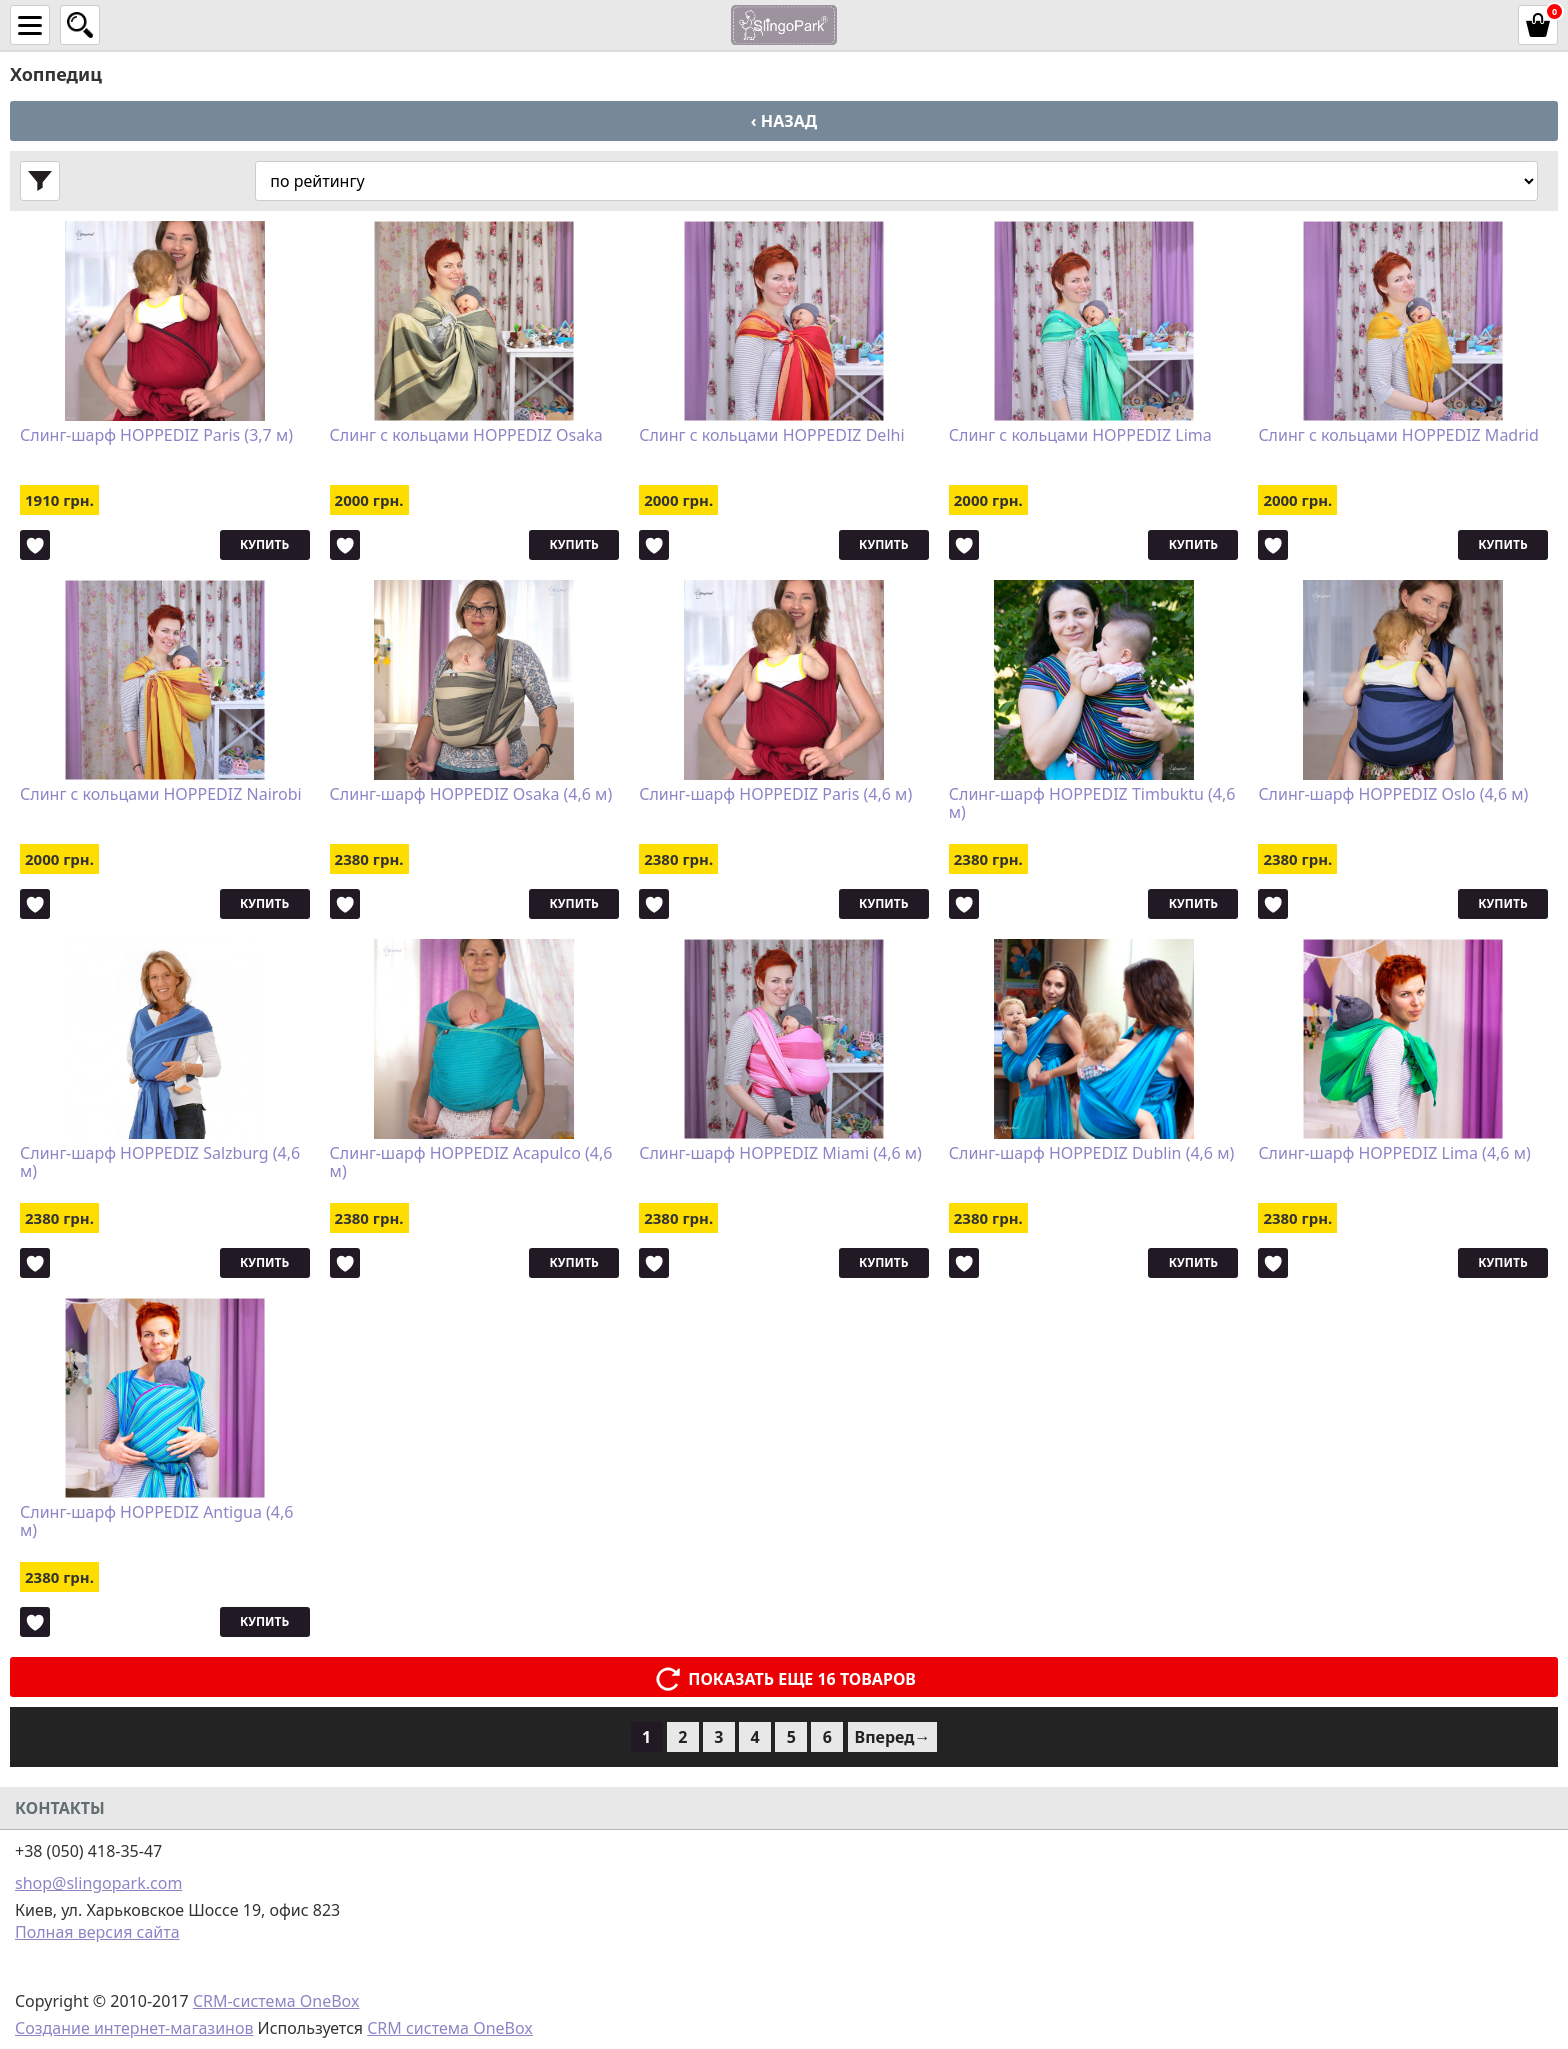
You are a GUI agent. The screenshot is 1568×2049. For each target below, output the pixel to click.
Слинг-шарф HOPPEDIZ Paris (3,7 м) (156, 436)
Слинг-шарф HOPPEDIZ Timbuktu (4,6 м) (1092, 804)
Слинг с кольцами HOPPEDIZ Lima (1080, 436)
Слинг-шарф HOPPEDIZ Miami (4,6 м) (780, 1154)
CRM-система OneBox (276, 2001)
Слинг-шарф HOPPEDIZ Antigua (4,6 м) (156, 1522)
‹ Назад (784, 121)
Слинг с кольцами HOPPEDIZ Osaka (466, 436)
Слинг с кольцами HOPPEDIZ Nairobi (161, 795)
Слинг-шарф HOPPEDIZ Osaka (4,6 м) (471, 795)
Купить (264, 544)
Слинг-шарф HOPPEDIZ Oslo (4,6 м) (1393, 795)
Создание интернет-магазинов (134, 2028)
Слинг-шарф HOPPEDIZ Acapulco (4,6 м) (471, 1163)
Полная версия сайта (97, 1932)
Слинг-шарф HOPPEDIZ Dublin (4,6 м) (1092, 1154)
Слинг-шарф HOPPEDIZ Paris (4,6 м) (775, 795)
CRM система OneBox (450, 2028)
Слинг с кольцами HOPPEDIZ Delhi (771, 436)
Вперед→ (893, 1737)
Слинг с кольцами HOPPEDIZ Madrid (1398, 436)
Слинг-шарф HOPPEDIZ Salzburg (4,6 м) (160, 1163)
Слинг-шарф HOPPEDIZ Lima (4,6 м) (1394, 1154)
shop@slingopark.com (98, 1883)
